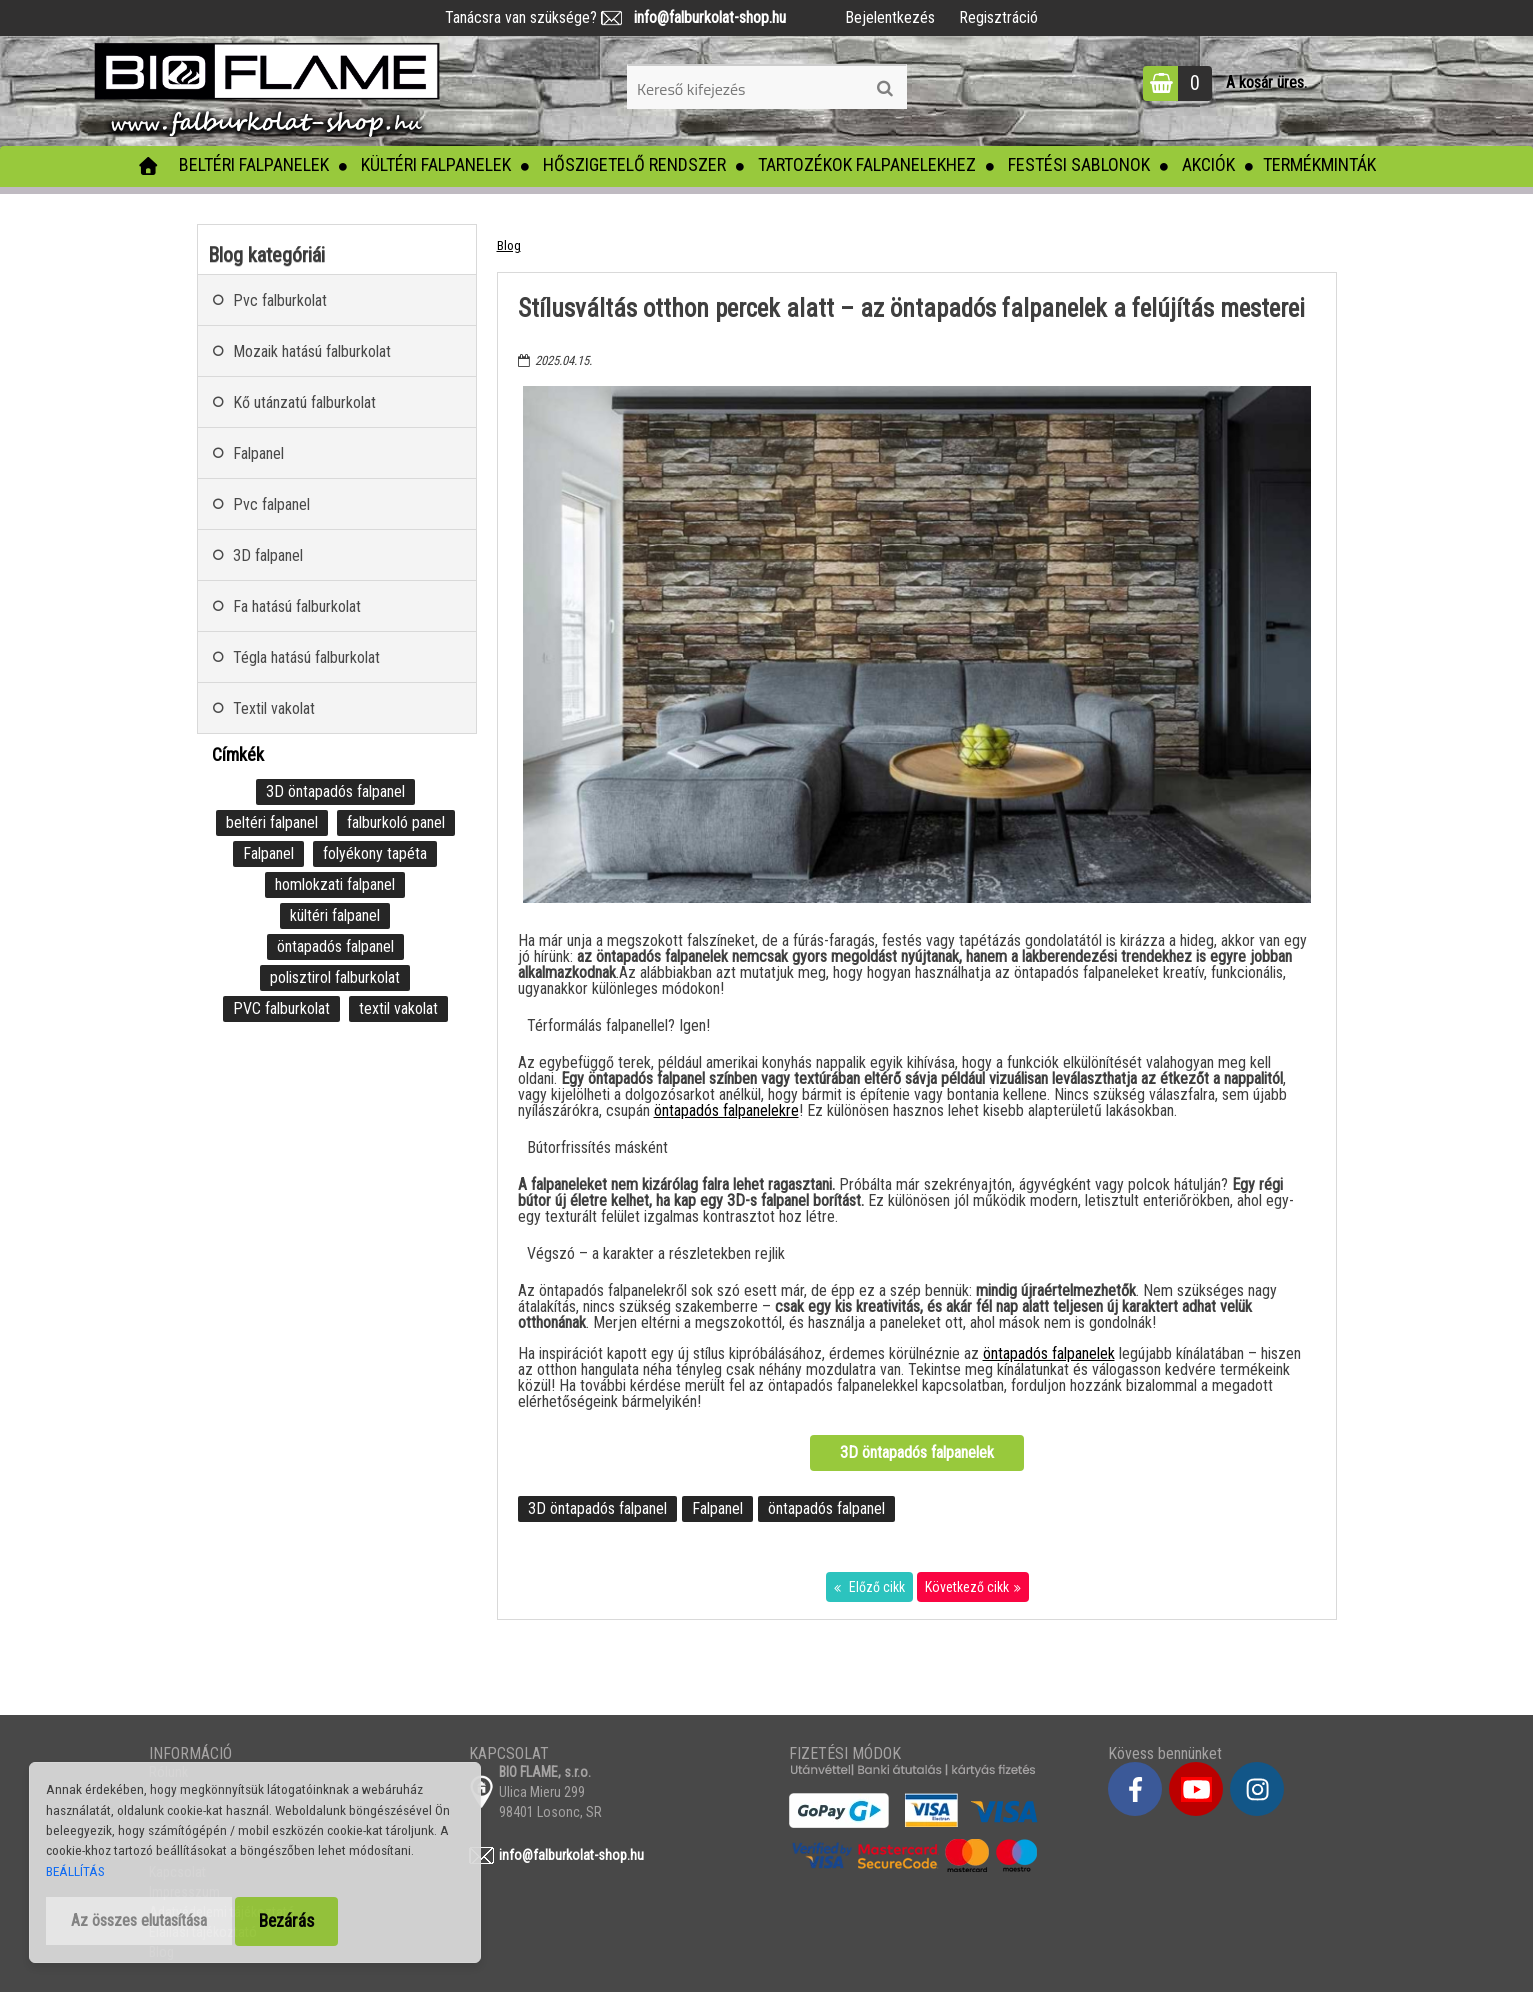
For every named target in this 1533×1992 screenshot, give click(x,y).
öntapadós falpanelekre (726, 1110)
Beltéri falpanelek (254, 164)
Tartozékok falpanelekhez (867, 164)
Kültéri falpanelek (436, 164)
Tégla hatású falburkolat (306, 657)
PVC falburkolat (281, 1008)
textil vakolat (398, 1008)
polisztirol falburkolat (335, 977)
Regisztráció (998, 17)
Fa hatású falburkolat (297, 606)
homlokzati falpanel (335, 884)
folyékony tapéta (375, 853)
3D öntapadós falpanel (597, 1508)
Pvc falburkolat (280, 300)
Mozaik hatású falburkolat (312, 351)
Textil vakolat (274, 708)
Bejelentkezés (890, 17)
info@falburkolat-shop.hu (704, 17)
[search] (884, 89)
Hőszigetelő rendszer (634, 164)
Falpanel (717, 1508)
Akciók (1208, 164)
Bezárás (286, 1921)
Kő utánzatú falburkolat (304, 402)
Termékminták (1319, 164)
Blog (509, 245)
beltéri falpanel (272, 822)
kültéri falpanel (335, 915)
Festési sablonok (1079, 164)
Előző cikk (875, 1587)
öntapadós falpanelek (1049, 1353)
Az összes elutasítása (139, 1920)
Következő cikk (967, 1587)
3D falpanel (268, 555)
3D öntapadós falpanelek (917, 1452)
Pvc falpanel (271, 504)
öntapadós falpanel (826, 1508)
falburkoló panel (396, 822)
